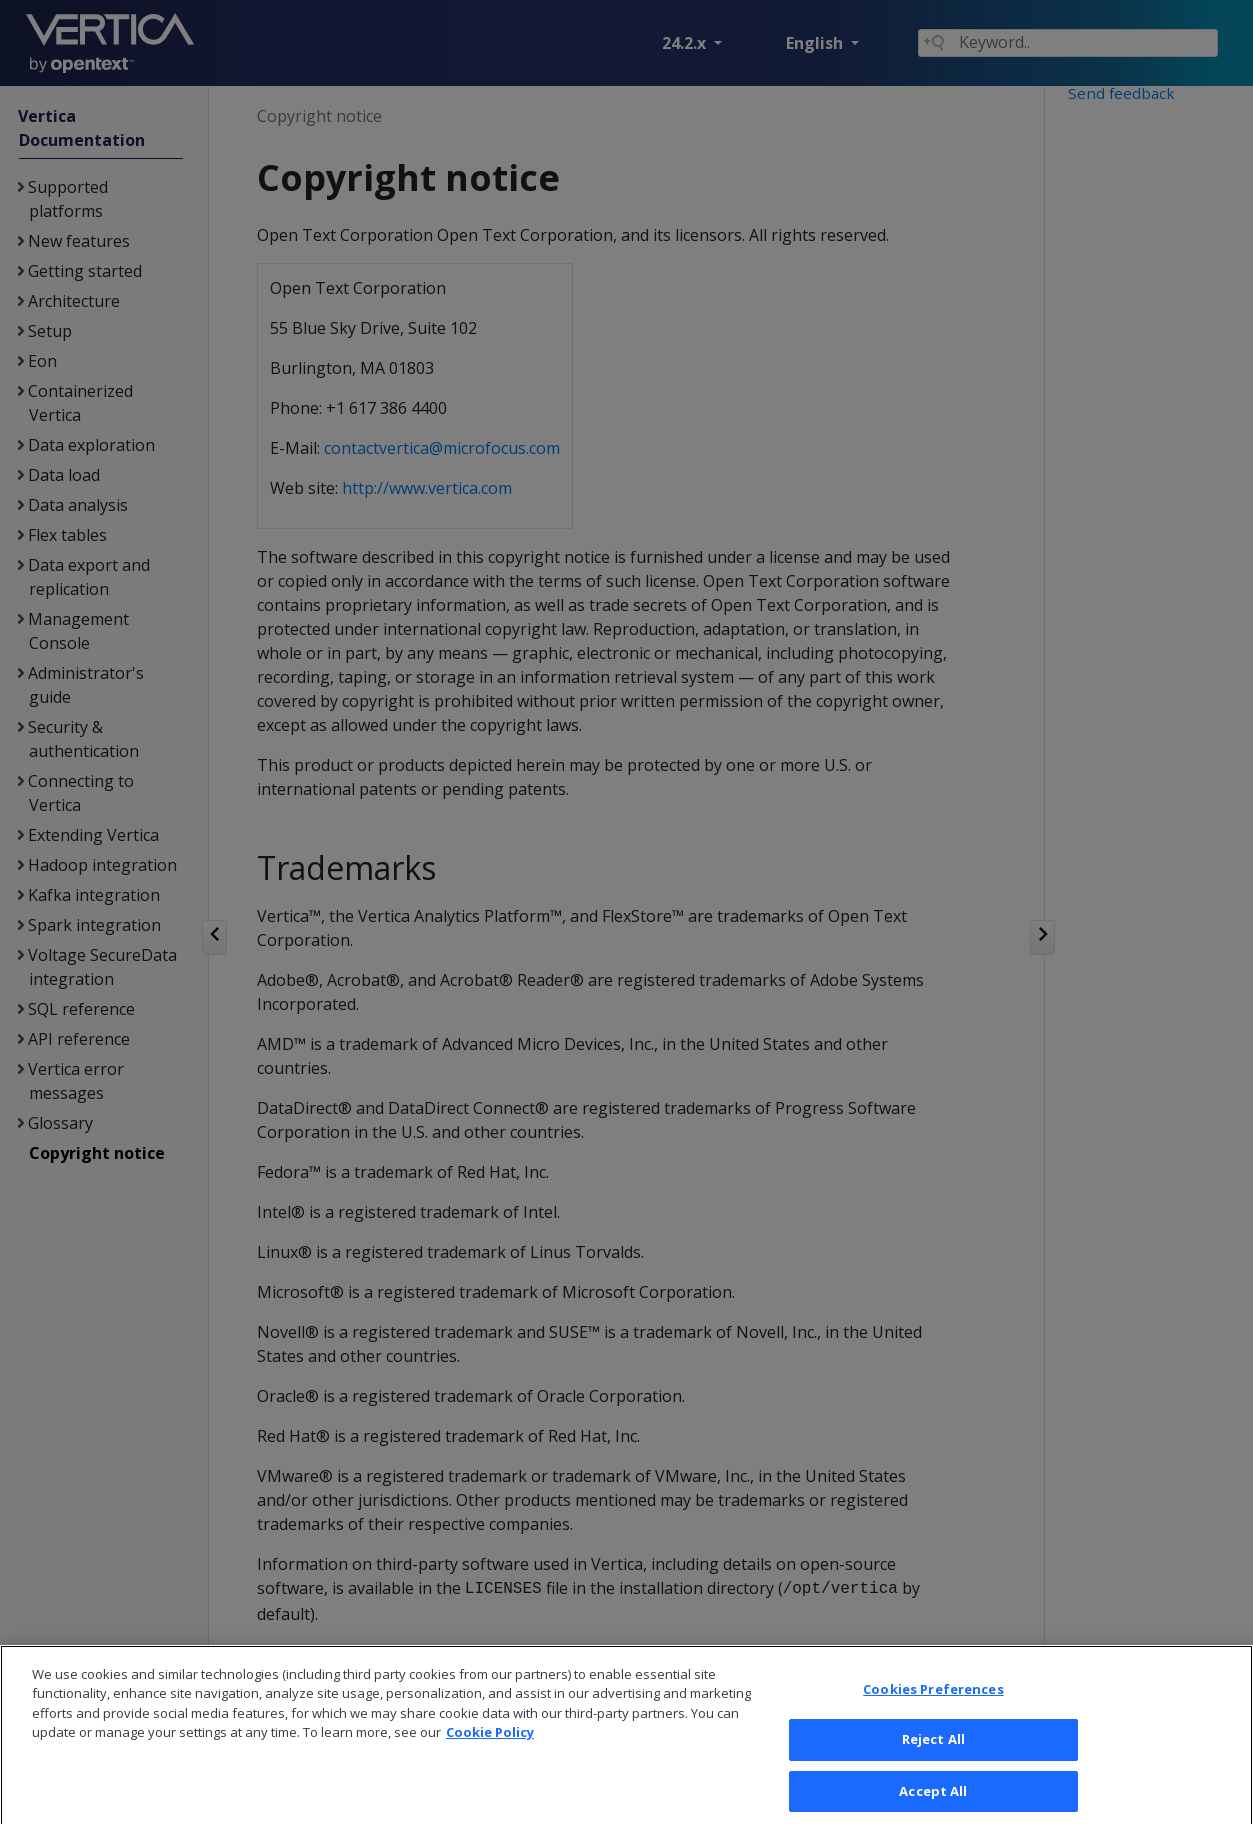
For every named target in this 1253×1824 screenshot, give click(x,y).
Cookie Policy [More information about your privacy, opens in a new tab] (490, 1757)
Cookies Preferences (933, 1713)
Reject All (933, 1764)
